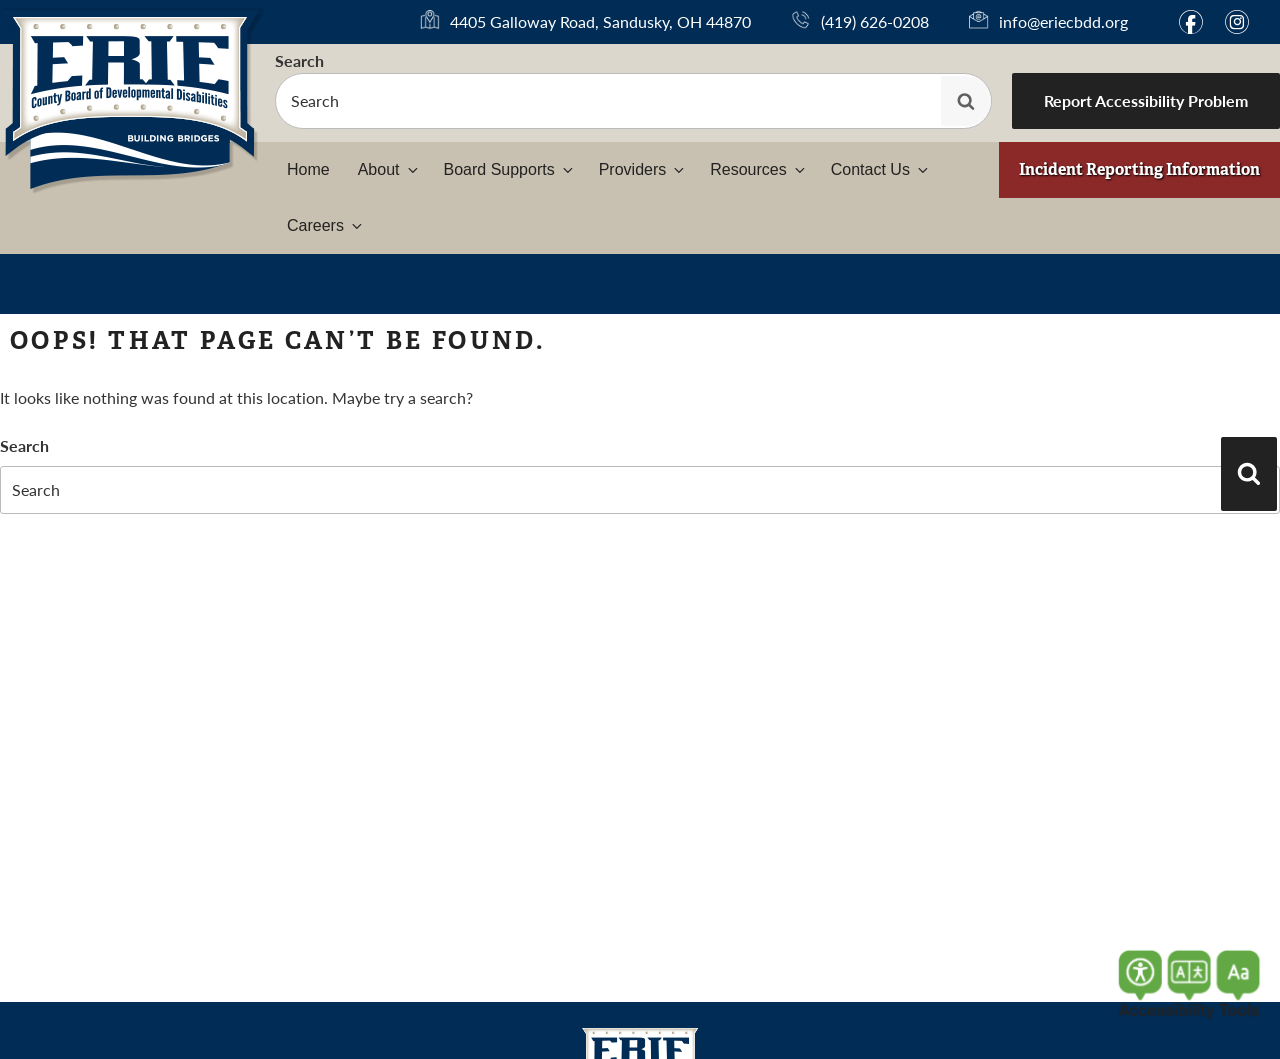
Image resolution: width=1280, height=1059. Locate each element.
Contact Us (881, 169)
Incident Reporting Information (1139, 169)
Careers (326, 225)
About (389, 169)
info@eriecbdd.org (1063, 21)
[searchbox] (633, 101)
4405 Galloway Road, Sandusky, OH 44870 (600, 22)
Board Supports (510, 169)
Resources (758, 169)
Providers (643, 169)
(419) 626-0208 (875, 21)
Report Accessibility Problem (1146, 100)
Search (299, 60)
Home (308, 169)
